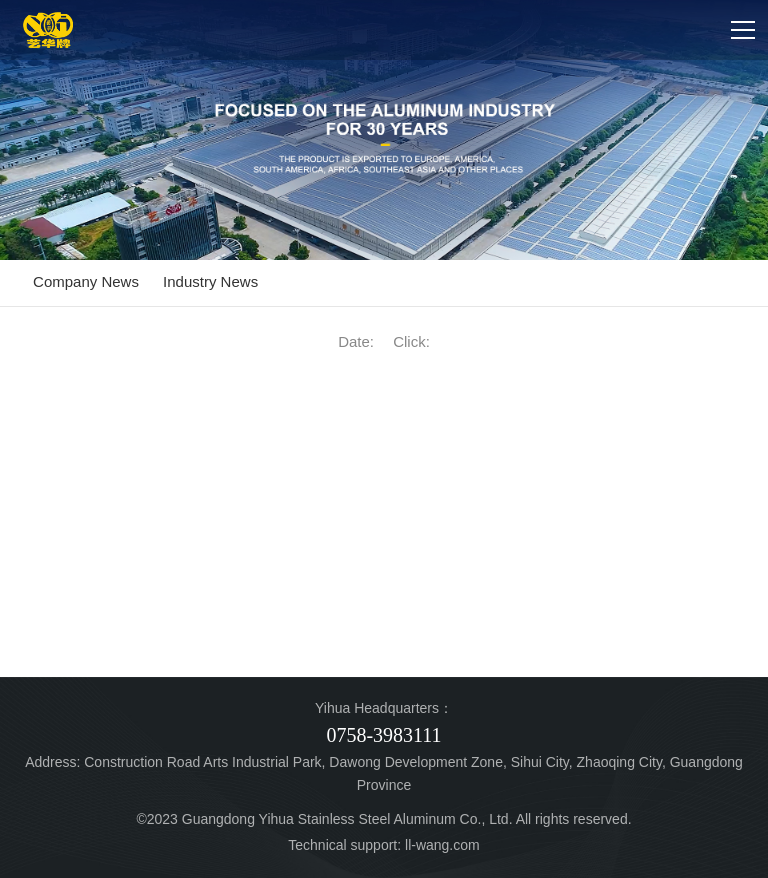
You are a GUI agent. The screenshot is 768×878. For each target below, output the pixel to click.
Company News (86, 281)
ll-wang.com (442, 845)
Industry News (210, 281)
